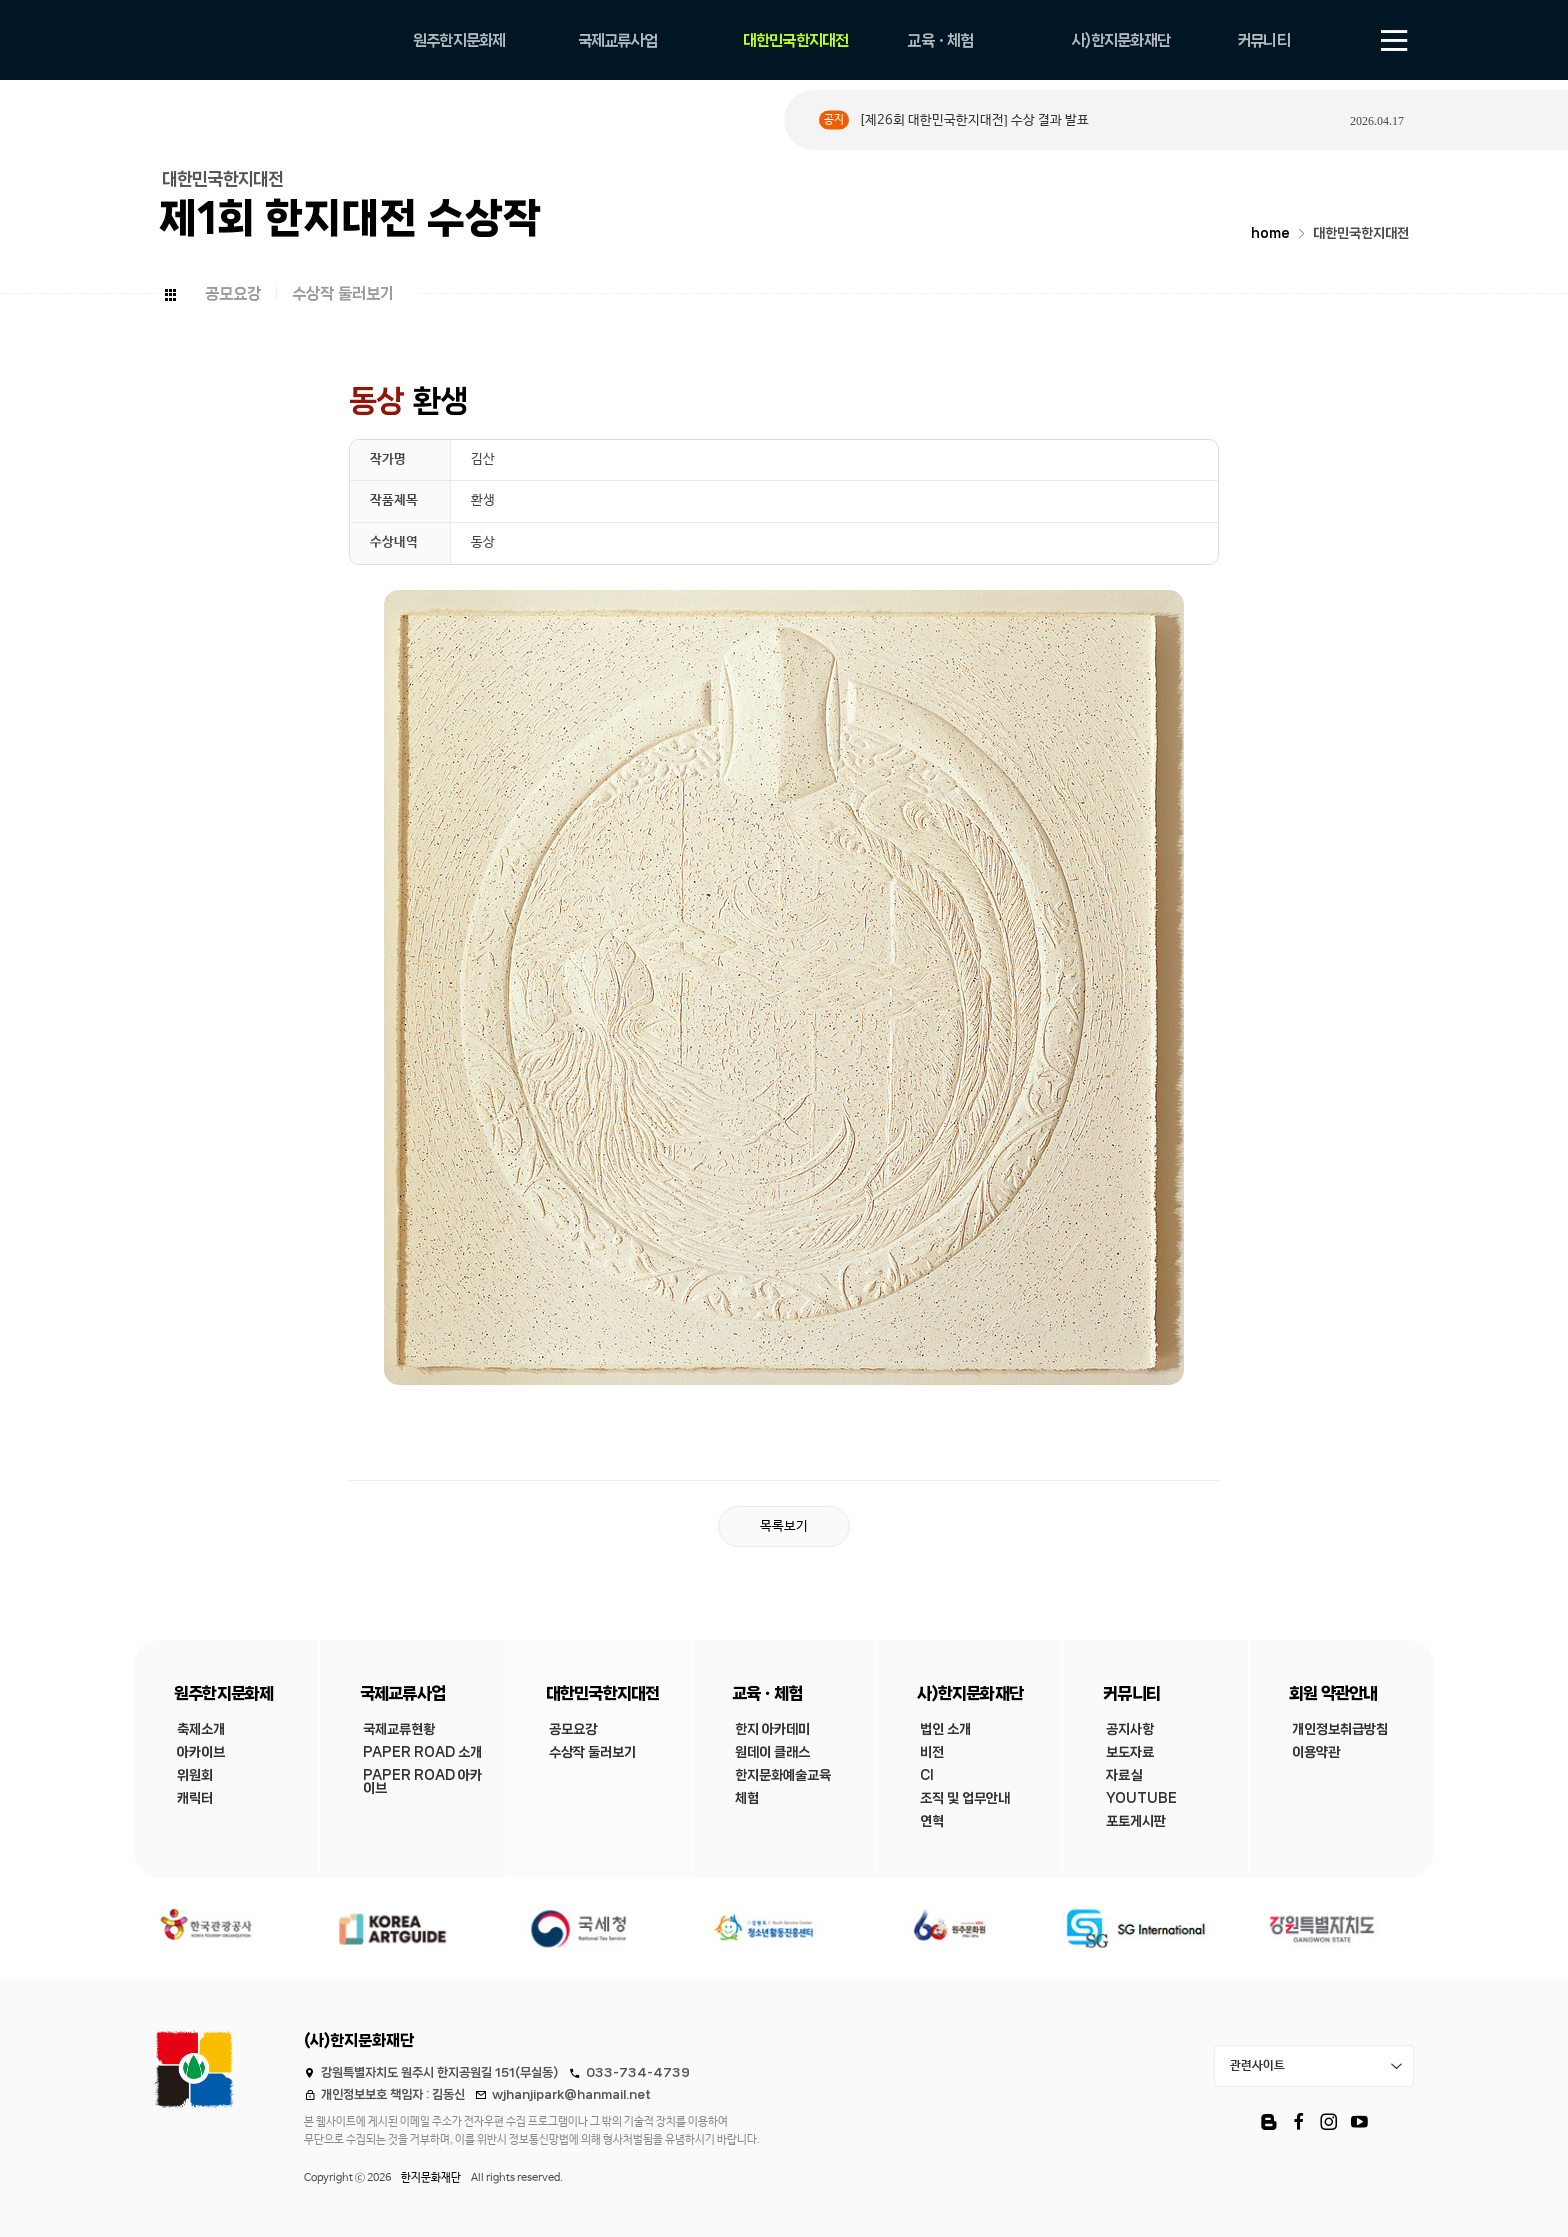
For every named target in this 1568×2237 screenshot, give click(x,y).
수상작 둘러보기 (343, 293)
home (1270, 233)
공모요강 (233, 293)
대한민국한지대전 (1361, 233)
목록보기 (784, 1526)
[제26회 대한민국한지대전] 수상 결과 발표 (974, 120)
